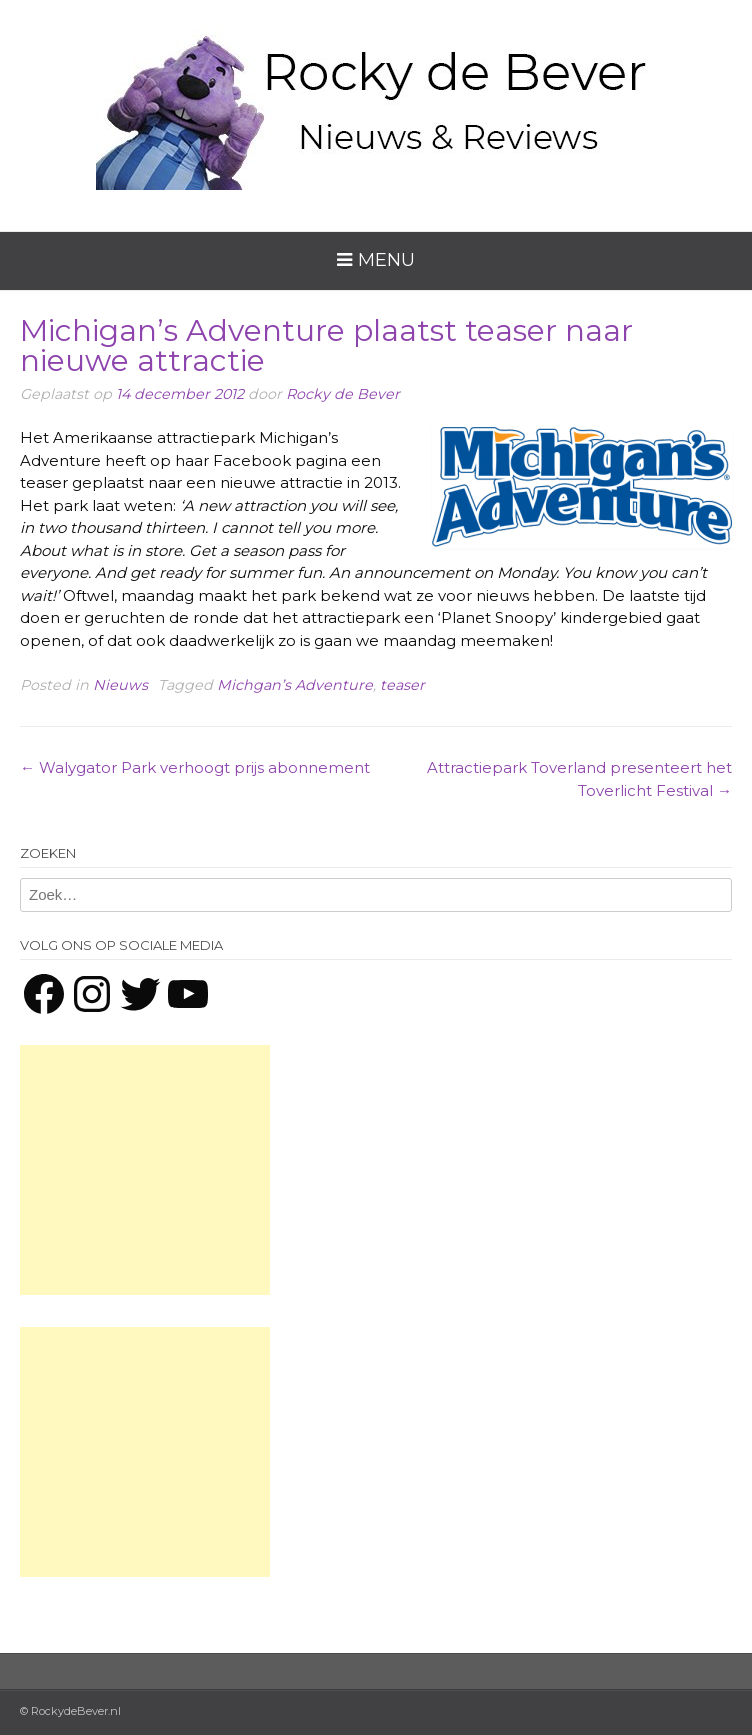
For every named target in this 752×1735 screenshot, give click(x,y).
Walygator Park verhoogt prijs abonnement (195, 767)
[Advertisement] (145, 1170)
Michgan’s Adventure (295, 685)
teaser (402, 685)
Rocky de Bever (343, 394)
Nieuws (120, 685)
